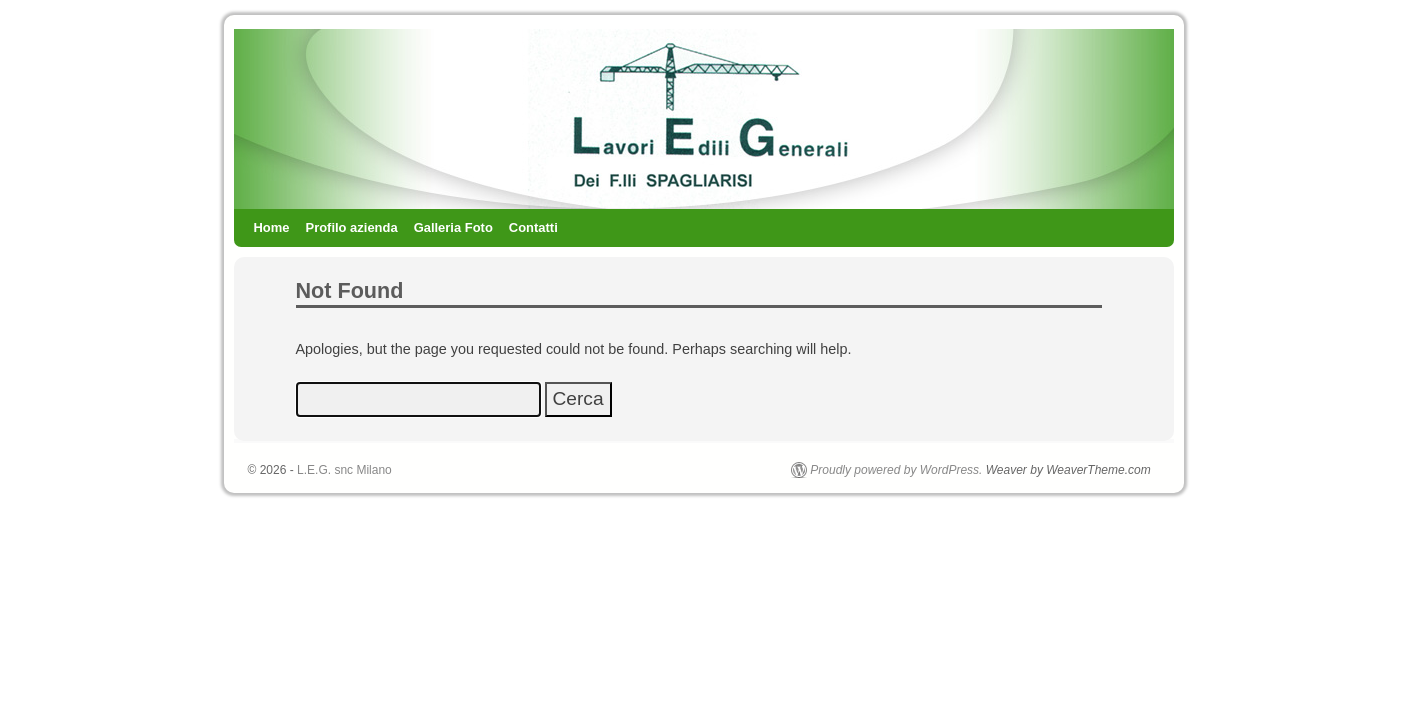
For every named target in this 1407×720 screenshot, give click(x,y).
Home (272, 227)
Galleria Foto (453, 227)
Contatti (533, 227)
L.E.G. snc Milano (344, 470)
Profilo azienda (352, 227)
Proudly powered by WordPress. (896, 470)
